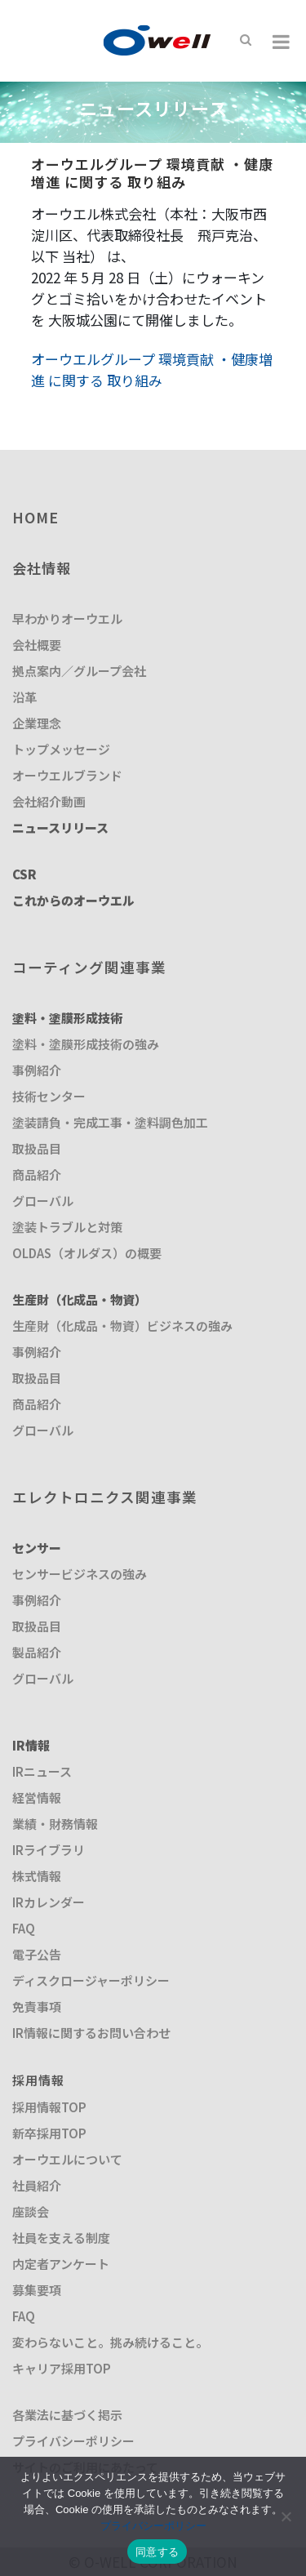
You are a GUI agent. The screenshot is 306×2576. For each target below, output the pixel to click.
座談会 (30, 2211)
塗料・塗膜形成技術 (67, 1017)
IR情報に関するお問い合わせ (91, 2032)
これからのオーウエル (73, 900)
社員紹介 (36, 2185)
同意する (157, 2552)
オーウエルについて (67, 2159)
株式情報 (36, 1875)
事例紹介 (36, 1070)
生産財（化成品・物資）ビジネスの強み (122, 1325)
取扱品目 (36, 1148)
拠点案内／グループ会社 (79, 670)
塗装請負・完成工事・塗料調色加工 (110, 1122)
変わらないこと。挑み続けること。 (110, 2342)
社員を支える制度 (61, 2237)
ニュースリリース (60, 827)
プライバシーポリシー (73, 2440)
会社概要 (36, 644)
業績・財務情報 (55, 1823)
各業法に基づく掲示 (67, 2414)
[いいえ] (285, 2516)
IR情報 (31, 1745)
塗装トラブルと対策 (67, 1226)
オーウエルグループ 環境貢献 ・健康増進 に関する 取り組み (152, 369)
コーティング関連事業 (89, 967)
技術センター (49, 1096)
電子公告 (36, 1954)
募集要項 (36, 2289)
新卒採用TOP (49, 2133)
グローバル (42, 1200)
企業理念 (36, 723)
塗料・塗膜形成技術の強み (85, 1043)
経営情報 (36, 1797)
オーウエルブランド (67, 775)
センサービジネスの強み (79, 1573)
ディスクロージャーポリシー (91, 1980)
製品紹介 (36, 1652)
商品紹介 (36, 1174)
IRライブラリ (48, 1849)
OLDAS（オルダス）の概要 (87, 1252)
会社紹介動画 (49, 801)
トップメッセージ (61, 749)
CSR (24, 874)
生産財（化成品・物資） (79, 1299)
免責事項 (36, 2006)
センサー (36, 1547)
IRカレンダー (48, 1902)
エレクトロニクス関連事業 (104, 1497)
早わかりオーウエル (67, 618)
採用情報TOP (49, 2107)
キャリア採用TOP (61, 2368)
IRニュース (42, 1771)
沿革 (24, 696)
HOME (35, 517)
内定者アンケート (60, 2263)
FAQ (23, 1928)
